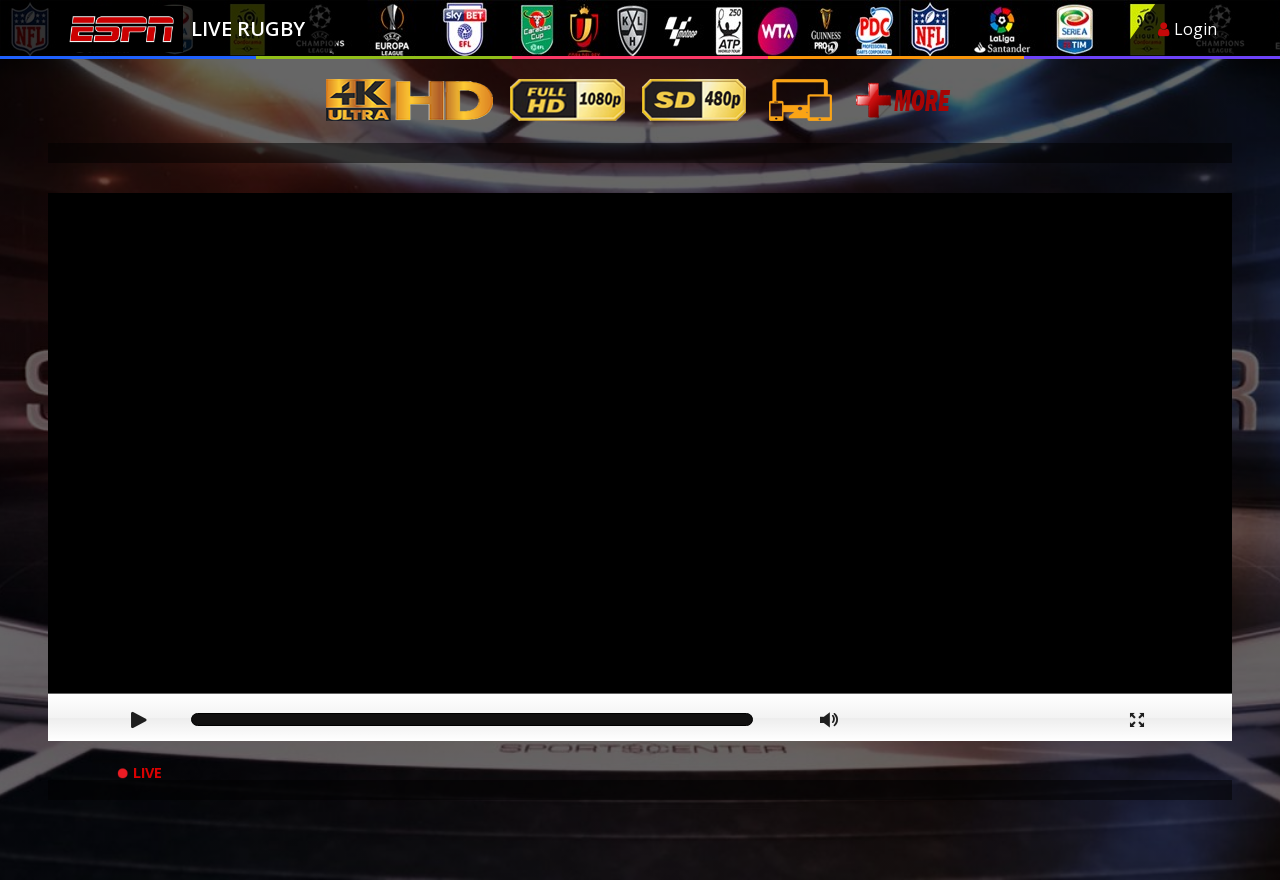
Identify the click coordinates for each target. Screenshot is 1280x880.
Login (1187, 29)
